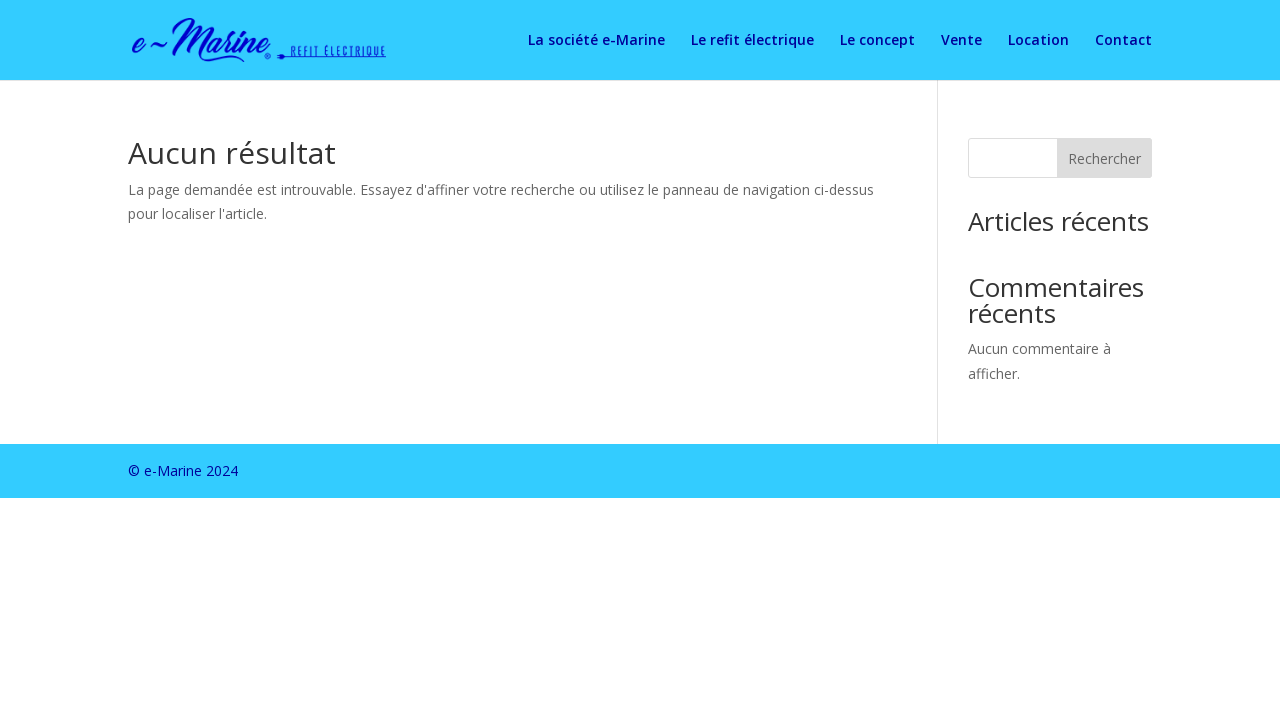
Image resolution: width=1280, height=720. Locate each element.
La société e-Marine (596, 41)
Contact (1123, 41)
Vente (961, 41)
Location (1038, 41)
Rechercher (1104, 158)
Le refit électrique (752, 41)
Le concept (877, 41)
